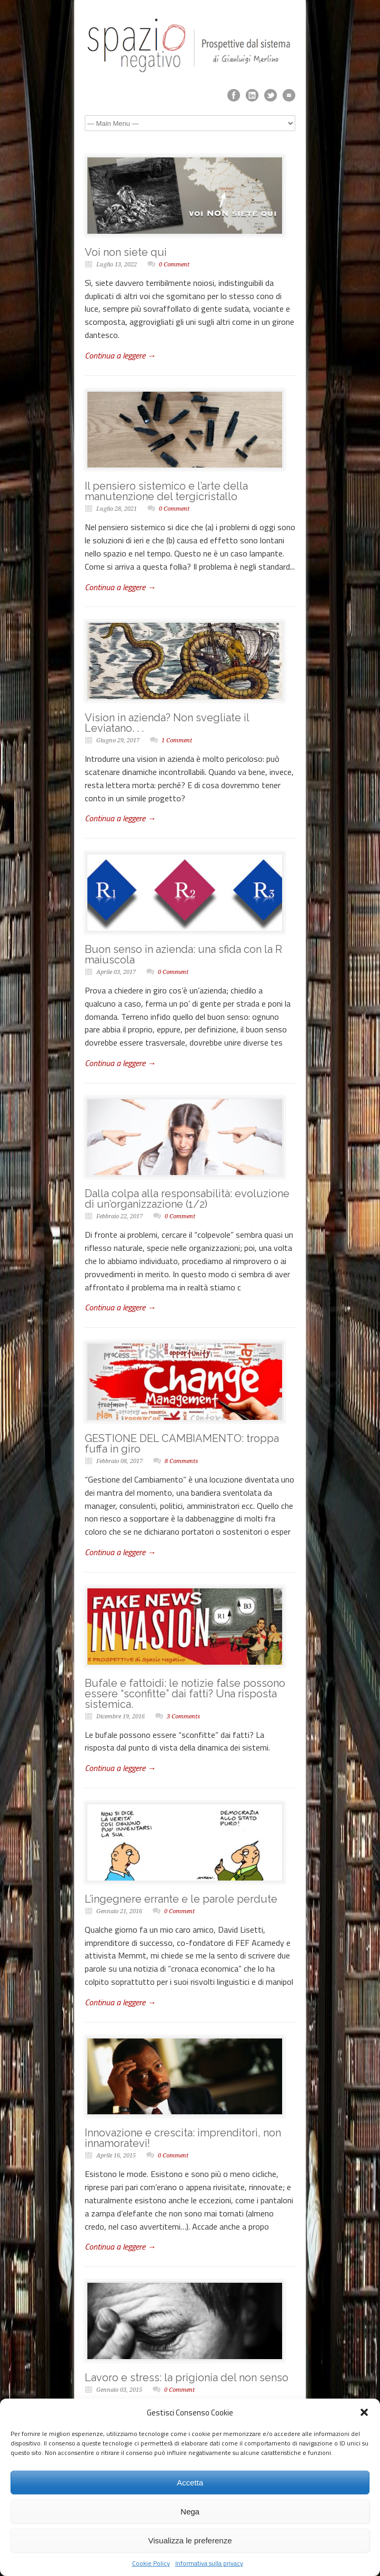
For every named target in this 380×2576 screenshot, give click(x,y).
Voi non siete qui (126, 252)
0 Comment (174, 264)
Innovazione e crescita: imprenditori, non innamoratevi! (183, 2138)
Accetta (190, 2482)
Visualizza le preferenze (190, 2540)
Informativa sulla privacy (209, 2563)
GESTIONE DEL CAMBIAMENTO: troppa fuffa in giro (182, 1443)
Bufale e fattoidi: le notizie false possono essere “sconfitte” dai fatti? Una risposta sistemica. (185, 1693)
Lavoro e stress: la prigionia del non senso (186, 2377)
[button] (364, 2412)
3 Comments (183, 1716)
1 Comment (177, 740)
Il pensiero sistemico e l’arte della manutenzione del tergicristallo (166, 491)
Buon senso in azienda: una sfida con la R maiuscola (183, 954)
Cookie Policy (151, 2563)
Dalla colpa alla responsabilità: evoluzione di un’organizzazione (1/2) (187, 1198)
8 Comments (181, 1461)
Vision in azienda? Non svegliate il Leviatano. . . (167, 722)
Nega (190, 2511)
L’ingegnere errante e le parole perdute (181, 1899)
